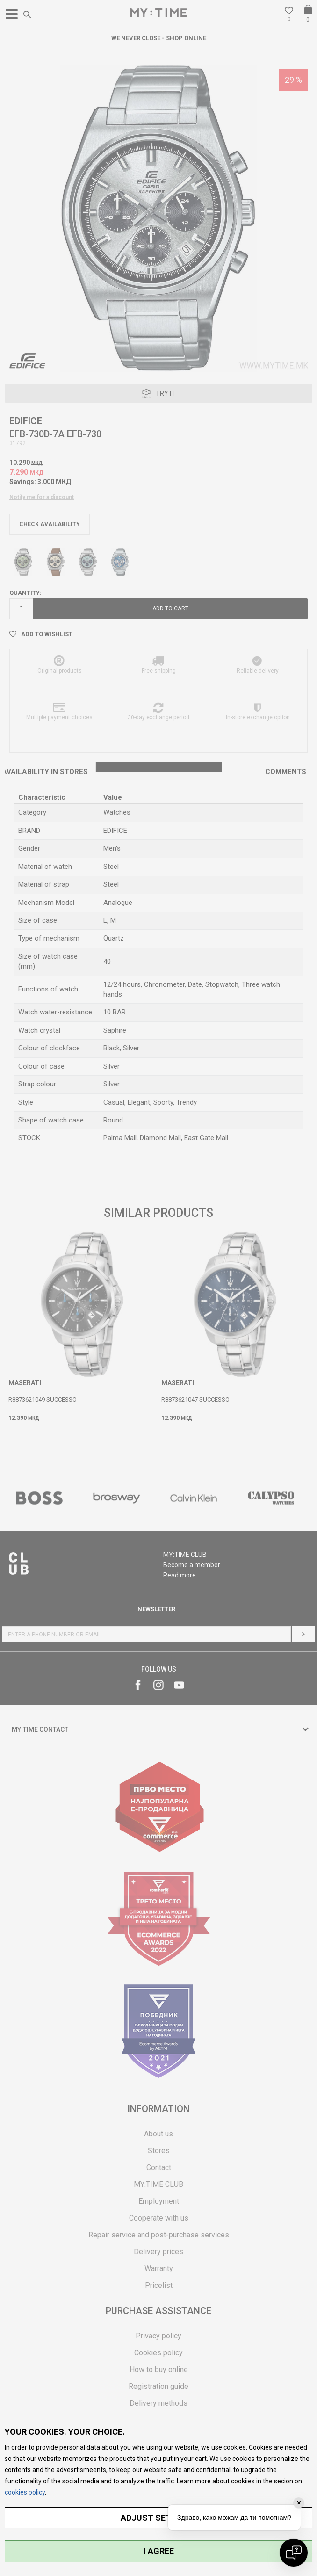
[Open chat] (294, 2553)
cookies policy (25, 2492)
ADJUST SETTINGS (159, 2518)
